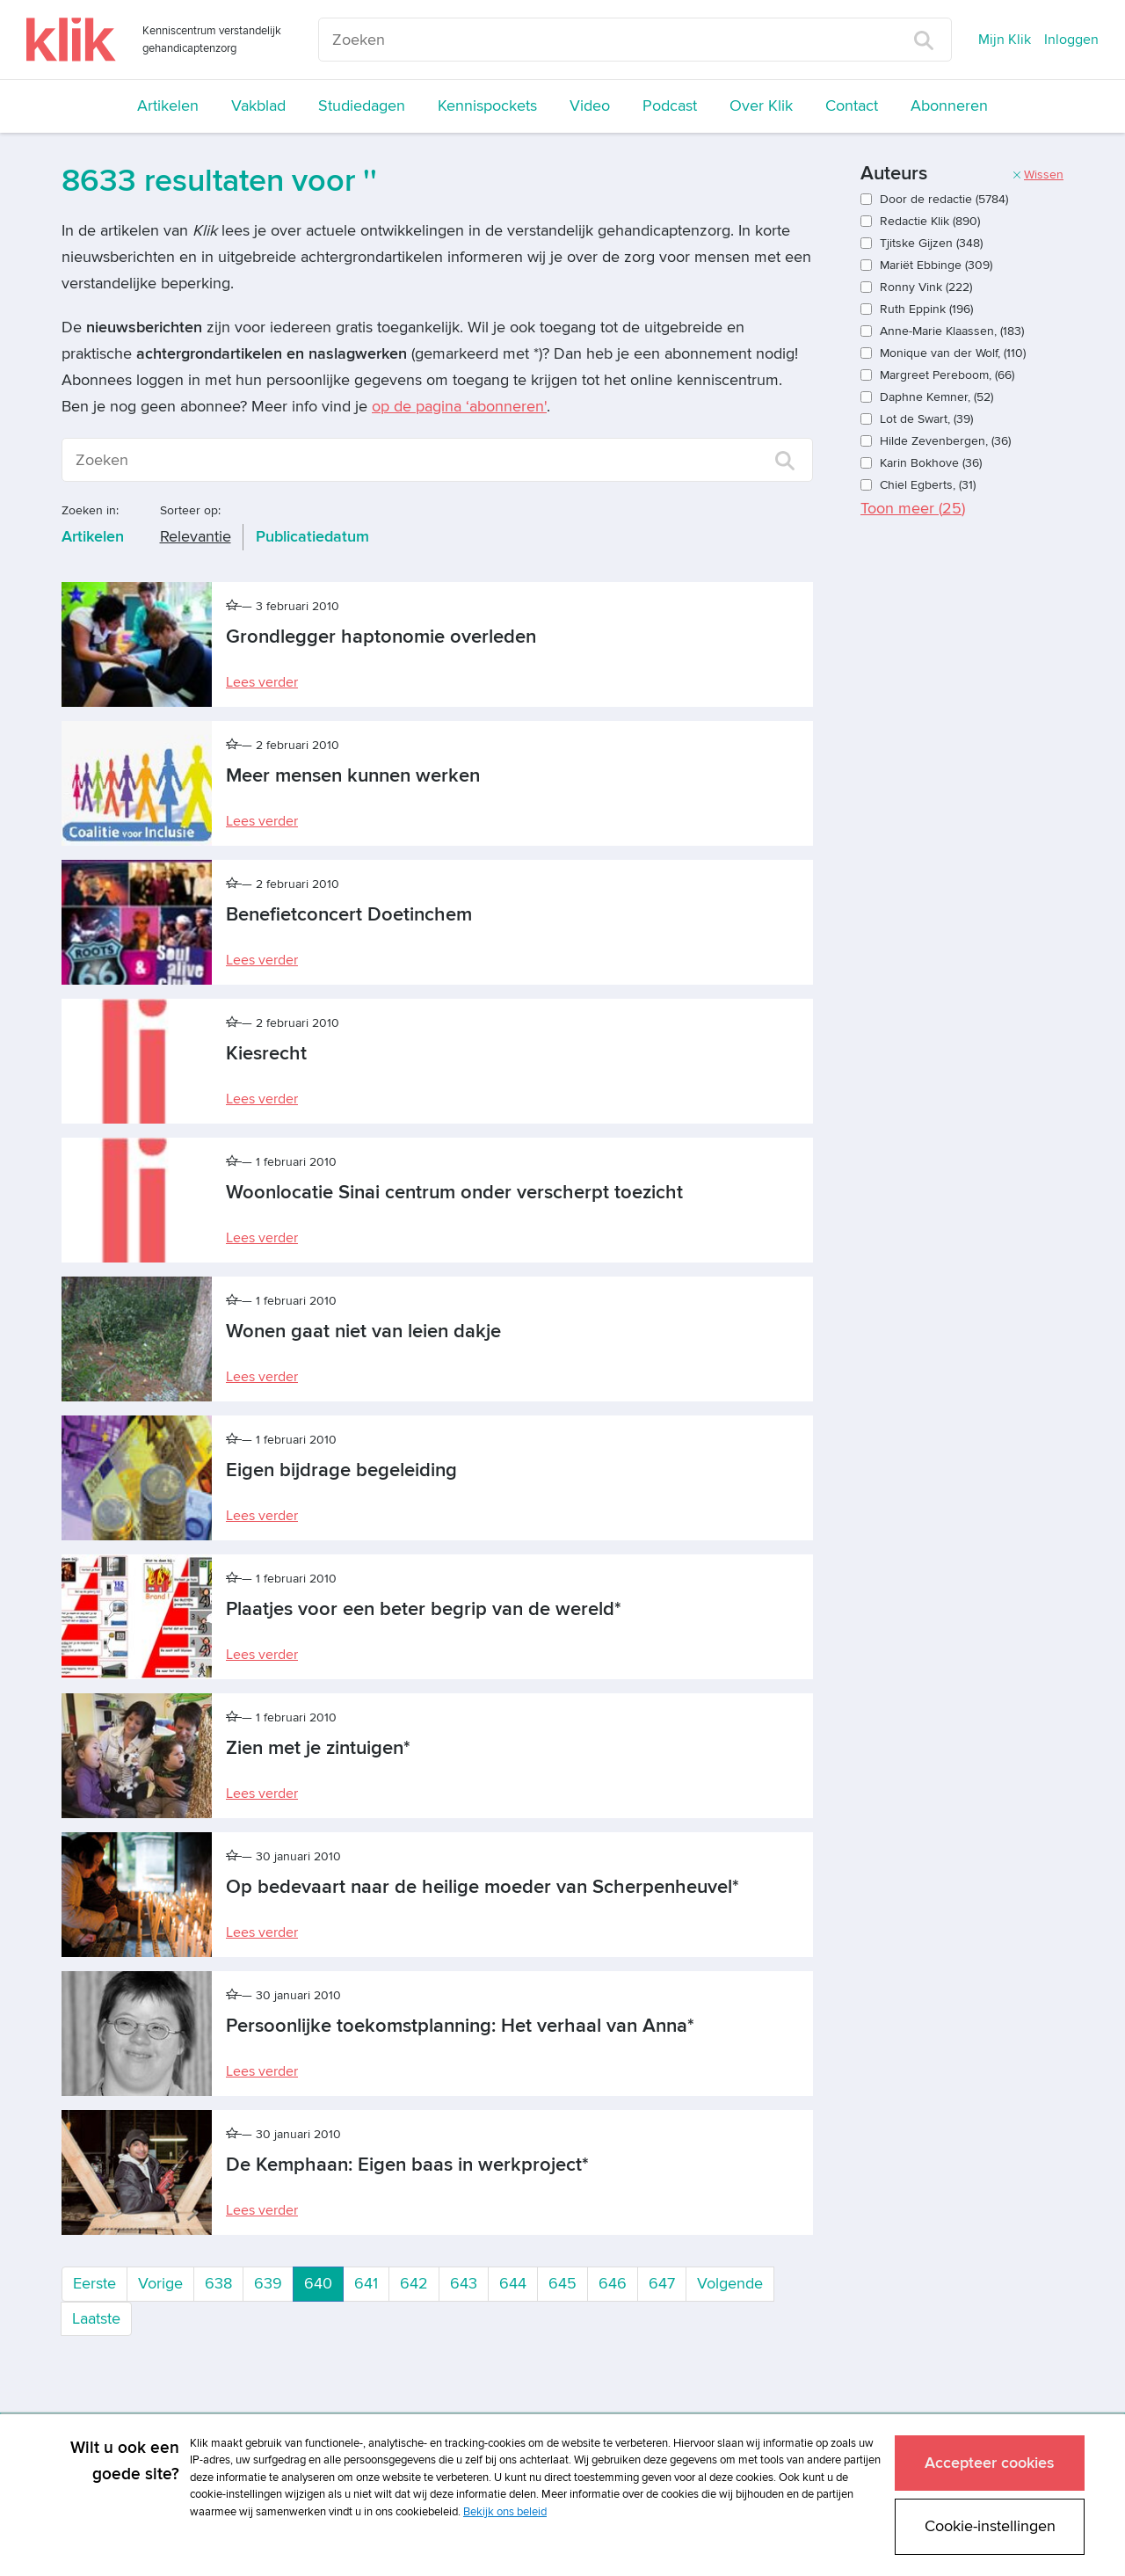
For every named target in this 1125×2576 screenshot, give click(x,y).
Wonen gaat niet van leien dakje (363, 1331)
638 (218, 2283)
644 (512, 2283)
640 (324, 2282)
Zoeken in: (90, 510)
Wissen (1037, 174)
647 (662, 2283)
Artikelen (168, 106)
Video (590, 106)
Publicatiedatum (312, 537)
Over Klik (761, 106)
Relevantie (195, 537)
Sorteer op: (190, 510)
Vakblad (258, 106)
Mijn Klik (1004, 39)
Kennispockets (487, 106)
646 (613, 2283)
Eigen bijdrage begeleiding (341, 1470)
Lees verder (262, 682)
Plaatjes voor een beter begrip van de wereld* (423, 1609)
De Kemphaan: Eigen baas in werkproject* (407, 2165)
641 (366, 2283)
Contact (851, 106)
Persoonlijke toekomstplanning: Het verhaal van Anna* (460, 2026)
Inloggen (1071, 39)
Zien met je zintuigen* (318, 1748)
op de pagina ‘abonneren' (459, 406)
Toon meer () (912, 508)
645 (562, 2283)
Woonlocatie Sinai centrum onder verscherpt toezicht (454, 1192)
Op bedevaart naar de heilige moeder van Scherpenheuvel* (482, 1887)
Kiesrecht (266, 1054)
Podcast (669, 106)
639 (268, 2283)
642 (414, 2283)
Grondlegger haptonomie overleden (381, 637)
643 (463, 2283)
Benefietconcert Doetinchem (349, 915)
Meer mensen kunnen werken (353, 776)
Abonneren (949, 106)
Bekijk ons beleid (505, 2512)
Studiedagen (361, 106)
